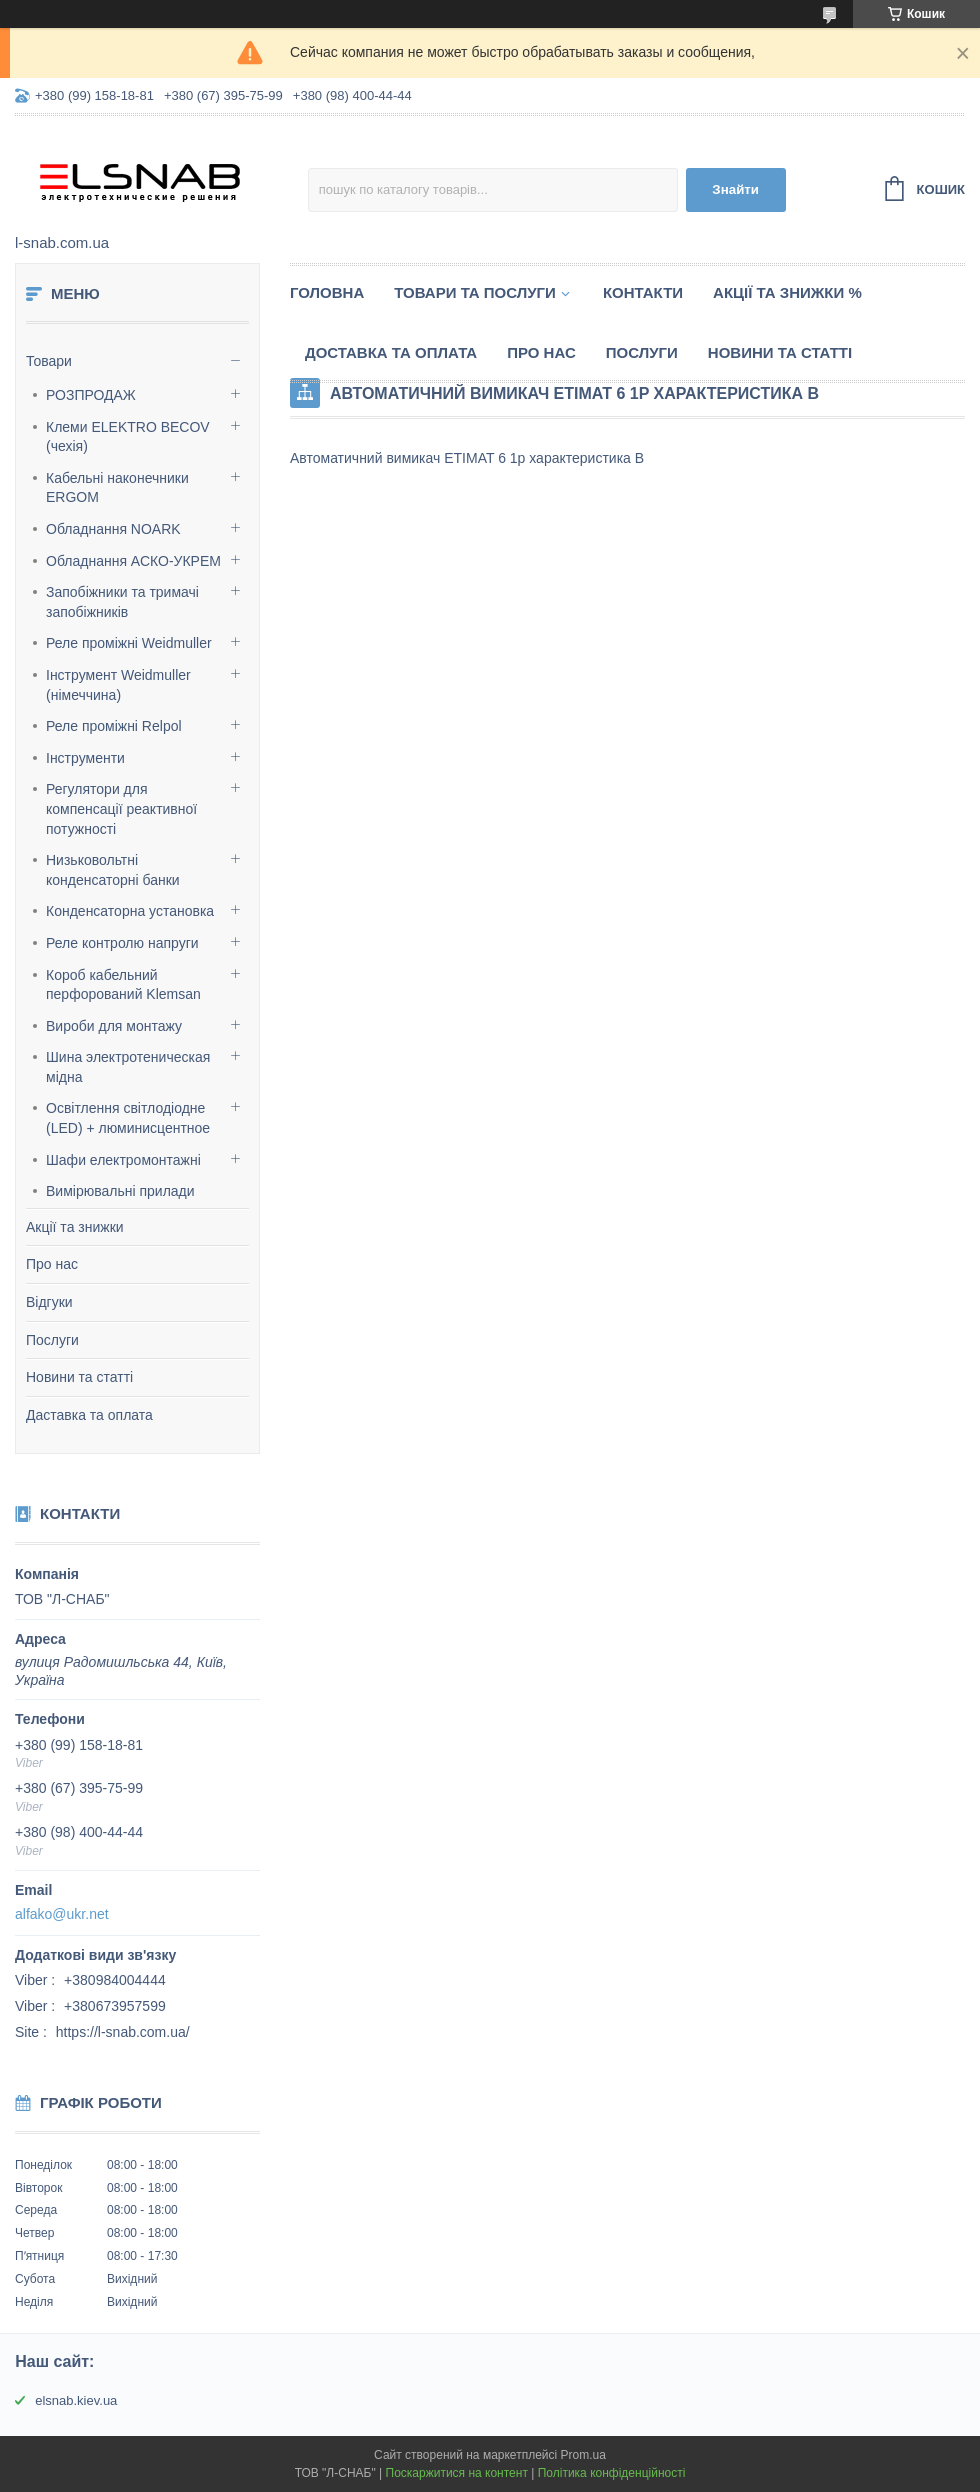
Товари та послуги (475, 292)
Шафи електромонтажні (123, 1160)
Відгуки (49, 1302)
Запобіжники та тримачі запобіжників (122, 602)
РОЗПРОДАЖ (91, 395)
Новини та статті (79, 1377)
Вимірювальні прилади (120, 1191)
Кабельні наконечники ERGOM (117, 488)
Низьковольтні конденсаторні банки (113, 870)
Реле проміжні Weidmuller (129, 643)
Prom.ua (583, 2455)
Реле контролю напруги (122, 943)
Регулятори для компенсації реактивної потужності (121, 808)
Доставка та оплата (391, 352)
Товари (49, 361)
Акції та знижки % (787, 292)
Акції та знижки (75, 1227)
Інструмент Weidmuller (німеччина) (118, 685)
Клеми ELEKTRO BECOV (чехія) (128, 437)
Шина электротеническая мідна (128, 1067)
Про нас (52, 1264)
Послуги (52, 1340)
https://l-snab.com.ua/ (123, 2032)
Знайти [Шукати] (735, 189)
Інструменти (85, 758)
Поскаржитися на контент (457, 2473)
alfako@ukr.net (62, 1914)
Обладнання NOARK (113, 529)
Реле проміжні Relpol (114, 726)
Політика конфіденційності (612, 2473)
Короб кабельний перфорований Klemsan (123, 985)
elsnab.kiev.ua (76, 2400)
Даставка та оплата (89, 1415)
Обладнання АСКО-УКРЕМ (133, 561)
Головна (327, 292)
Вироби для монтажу (114, 1026)
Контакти (643, 292)
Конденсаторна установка (130, 911)
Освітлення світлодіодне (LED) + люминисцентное (128, 1118)
